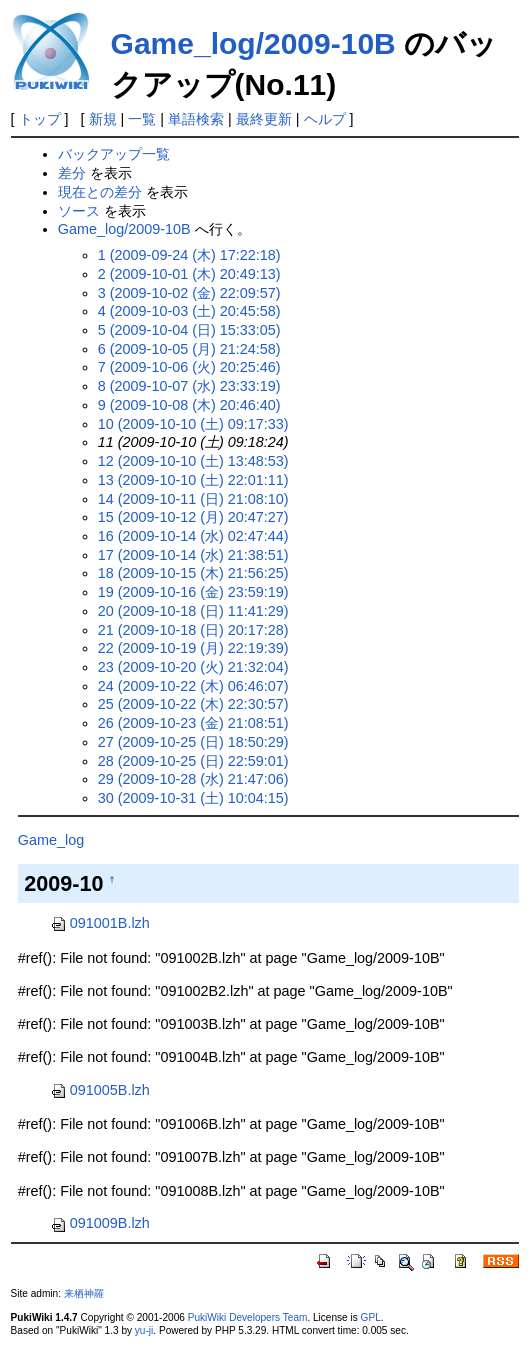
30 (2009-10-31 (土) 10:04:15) (193, 798)
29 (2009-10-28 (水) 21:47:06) (193, 779)
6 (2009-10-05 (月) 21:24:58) (189, 349)
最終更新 (264, 119)
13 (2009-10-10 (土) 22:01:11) (193, 480)
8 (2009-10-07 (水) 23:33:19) (189, 386)
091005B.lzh (100, 1090)
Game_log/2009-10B (253, 43)
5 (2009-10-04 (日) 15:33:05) (189, 330)
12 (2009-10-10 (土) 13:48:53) (193, 461)
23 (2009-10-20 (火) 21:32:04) (193, 667)
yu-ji (144, 1330)
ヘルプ (325, 119)
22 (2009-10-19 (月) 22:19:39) (193, 648)
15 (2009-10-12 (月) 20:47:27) (193, 517)
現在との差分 (100, 192)
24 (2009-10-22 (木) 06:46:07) (193, 686)
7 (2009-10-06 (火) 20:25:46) (189, 367)
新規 (103, 119)
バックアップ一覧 (114, 154)
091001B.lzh (100, 923)
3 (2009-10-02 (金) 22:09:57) (189, 293)
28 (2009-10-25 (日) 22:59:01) (193, 761)
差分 (72, 173)
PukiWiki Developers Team (248, 1317)
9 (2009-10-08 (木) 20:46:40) (189, 405)
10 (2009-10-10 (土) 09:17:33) (193, 424)
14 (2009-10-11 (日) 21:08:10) (193, 499)
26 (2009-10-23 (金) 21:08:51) (193, 723)
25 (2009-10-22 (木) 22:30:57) (193, 704)
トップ (40, 119)
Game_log (51, 840)
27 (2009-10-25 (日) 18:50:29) (193, 742)
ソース (79, 211)
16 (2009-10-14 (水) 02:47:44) (193, 536)
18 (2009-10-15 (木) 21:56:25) (193, 573)
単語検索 (196, 119)
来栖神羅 (84, 1293)
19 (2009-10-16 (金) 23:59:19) (193, 592)
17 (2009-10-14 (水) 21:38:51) (193, 555)
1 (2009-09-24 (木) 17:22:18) (189, 255)
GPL (371, 1317)
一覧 (142, 119)
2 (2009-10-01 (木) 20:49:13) (189, 274)
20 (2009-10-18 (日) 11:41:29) (193, 611)
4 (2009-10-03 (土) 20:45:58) (189, 311)
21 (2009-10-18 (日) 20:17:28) (193, 630)
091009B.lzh (100, 1223)
